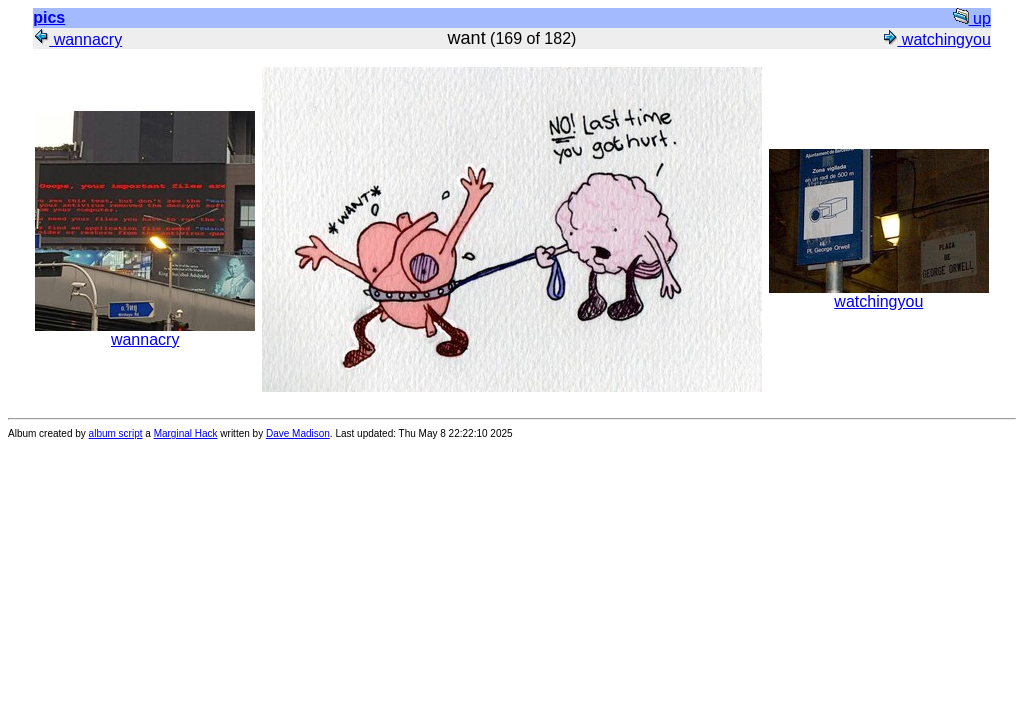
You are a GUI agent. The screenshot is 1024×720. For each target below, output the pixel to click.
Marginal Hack (186, 433)
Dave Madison (298, 433)
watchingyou (935, 39)
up (972, 18)
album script (116, 433)
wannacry (77, 39)
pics (49, 17)
